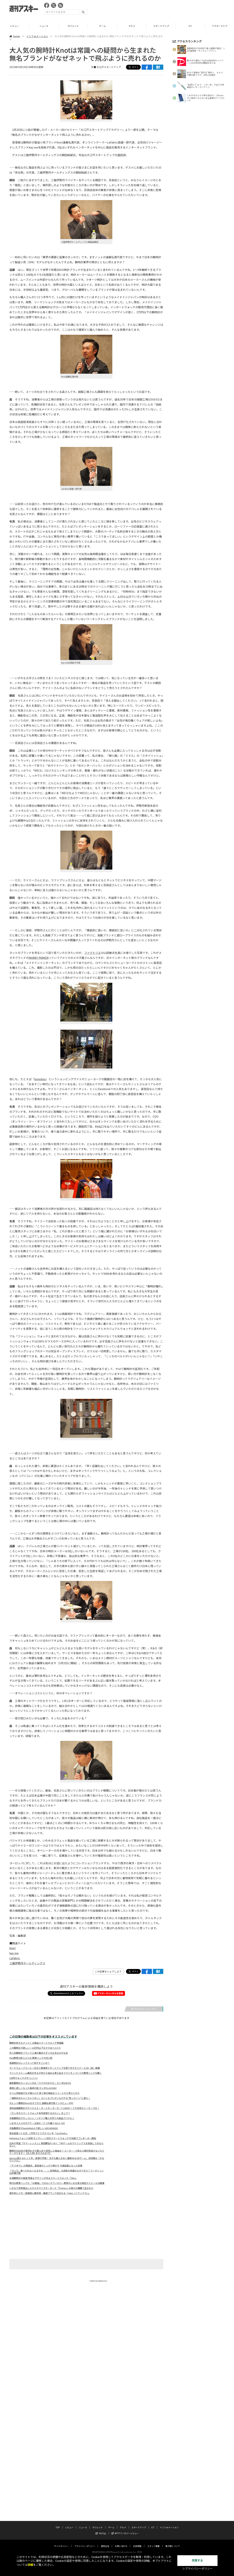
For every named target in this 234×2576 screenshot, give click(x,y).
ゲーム (102, 26)
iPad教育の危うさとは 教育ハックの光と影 (31, 2058)
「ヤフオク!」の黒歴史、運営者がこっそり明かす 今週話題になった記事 (45, 2165)
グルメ (131, 26)
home (14, 36)
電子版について (172, 2396)
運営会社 (105, 2396)
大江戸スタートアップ (109, 67)
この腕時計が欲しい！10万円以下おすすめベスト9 (34, 2048)
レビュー (14, 26)
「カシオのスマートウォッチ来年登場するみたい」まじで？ (39, 2113)
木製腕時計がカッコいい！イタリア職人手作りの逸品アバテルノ (41, 2118)
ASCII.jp (101, 2383)
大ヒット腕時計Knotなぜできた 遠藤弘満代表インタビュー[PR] (41, 2103)
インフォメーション (37, 36)
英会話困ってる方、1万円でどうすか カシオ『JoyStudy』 (38, 2133)
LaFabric (14, 1958)
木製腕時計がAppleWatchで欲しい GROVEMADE (33, 2128)
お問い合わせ (121, 2396)
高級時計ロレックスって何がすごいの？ (29, 2063)
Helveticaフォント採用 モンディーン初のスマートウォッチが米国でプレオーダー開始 (52, 2138)
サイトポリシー (61, 2396)
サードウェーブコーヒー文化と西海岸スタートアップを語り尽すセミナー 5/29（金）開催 (54, 2068)
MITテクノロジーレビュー (125, 2383)
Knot (12, 1948)
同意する (197, 2560)
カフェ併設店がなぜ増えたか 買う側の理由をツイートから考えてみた (44, 2093)
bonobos (40, 1079)
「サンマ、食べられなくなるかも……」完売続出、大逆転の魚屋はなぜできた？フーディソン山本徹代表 (56, 2171)
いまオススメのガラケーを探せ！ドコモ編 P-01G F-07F (37, 2123)
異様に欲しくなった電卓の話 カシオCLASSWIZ (33, 2088)
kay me (14, 1953)
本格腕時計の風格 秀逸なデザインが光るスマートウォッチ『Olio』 (43, 2178)
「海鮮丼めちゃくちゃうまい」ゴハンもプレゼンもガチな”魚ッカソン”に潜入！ (49, 2098)
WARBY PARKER (39, 958)
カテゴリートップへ (143, 2009)
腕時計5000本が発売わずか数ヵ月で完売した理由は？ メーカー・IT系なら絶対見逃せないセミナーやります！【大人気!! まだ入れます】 (56, 2152)
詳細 (30, 2564)
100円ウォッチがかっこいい (23, 2078)
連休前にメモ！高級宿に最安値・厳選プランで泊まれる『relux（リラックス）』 (49, 2193)
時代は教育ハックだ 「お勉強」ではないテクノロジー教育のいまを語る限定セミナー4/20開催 (56, 2183)
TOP (58, 2377)
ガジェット (73, 26)
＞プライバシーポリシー (197, 2568)
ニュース (44, 26)
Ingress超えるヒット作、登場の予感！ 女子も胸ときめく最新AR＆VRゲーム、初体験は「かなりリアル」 (56, 2159)
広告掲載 (137, 2396)
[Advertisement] (161, 9)
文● (94, 67)
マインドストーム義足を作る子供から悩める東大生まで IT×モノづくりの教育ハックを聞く (55, 2073)
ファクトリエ (92, 953)
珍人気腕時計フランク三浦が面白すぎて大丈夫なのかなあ (38, 2053)
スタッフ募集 (153, 2396)
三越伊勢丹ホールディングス (27, 1963)
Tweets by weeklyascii (98, 2281)
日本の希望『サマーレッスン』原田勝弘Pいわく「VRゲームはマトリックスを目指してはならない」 (56, 2144)
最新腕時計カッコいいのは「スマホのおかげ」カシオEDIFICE (40, 2083)
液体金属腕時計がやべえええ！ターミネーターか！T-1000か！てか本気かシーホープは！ (54, 2108)
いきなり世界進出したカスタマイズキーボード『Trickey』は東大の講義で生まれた (51, 2188)
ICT (190, 26)
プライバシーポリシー (84, 2396)
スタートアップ (161, 26)
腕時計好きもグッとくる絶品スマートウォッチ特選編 (36, 2043)
